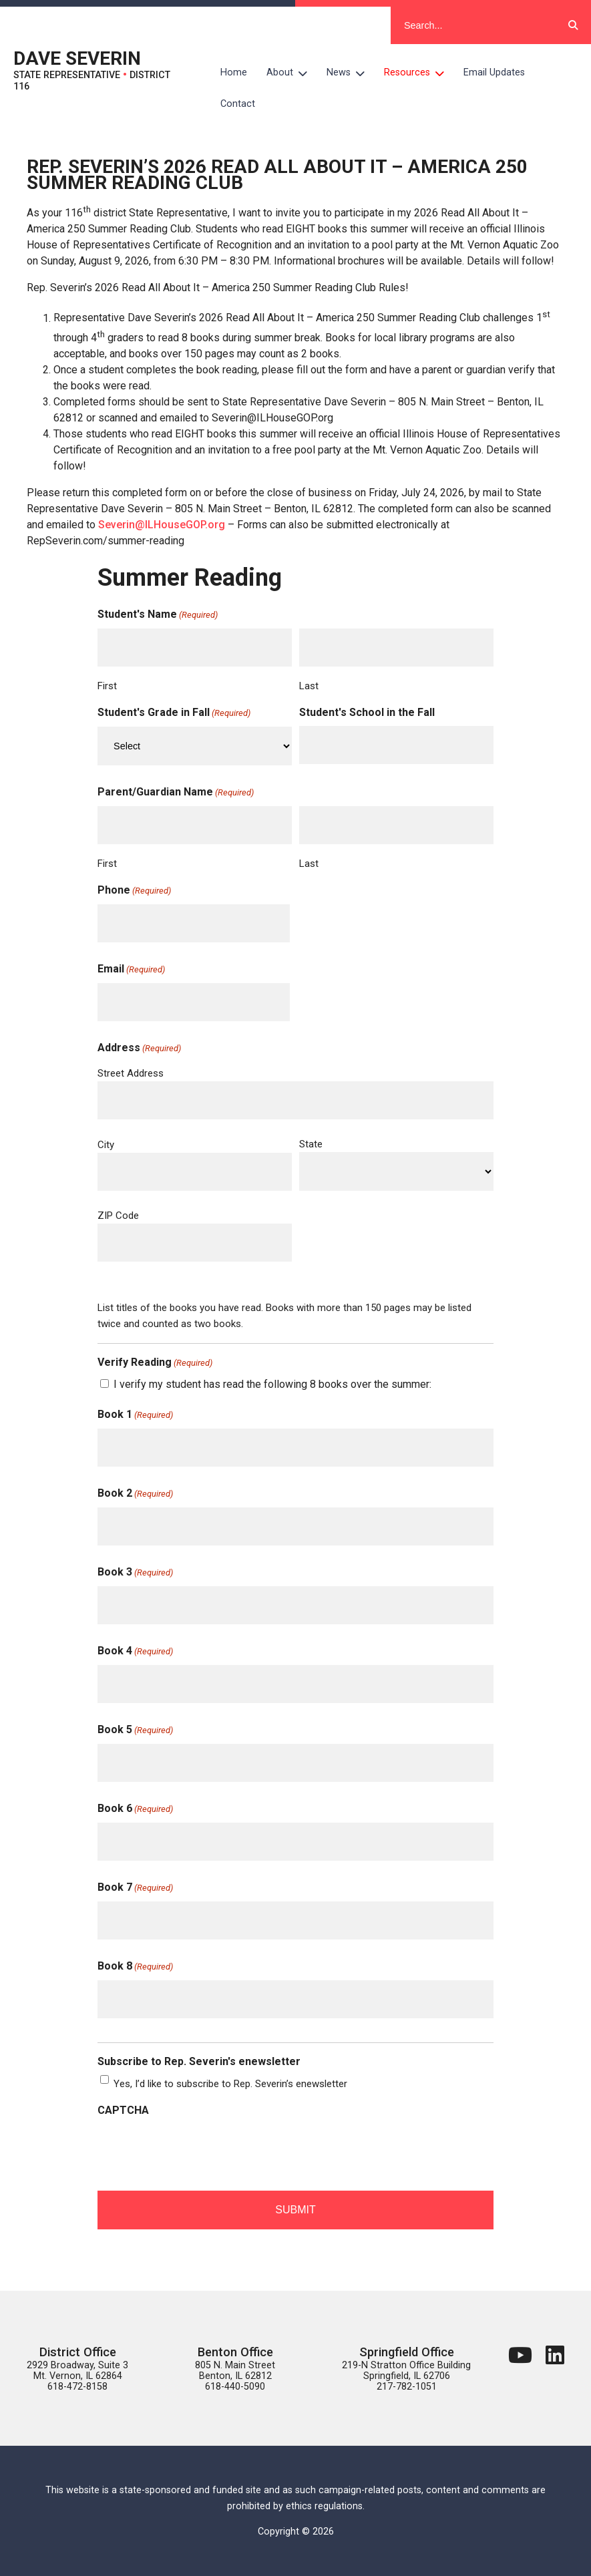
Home (233, 72)
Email (131, 970)
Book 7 (135, 1888)
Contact (237, 104)
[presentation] (199, 2150)
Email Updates (494, 72)
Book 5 (135, 1730)
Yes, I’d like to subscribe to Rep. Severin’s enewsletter (230, 2084)
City (105, 1145)
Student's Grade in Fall (173, 713)
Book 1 (135, 1415)
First (107, 686)
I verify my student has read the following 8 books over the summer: (272, 1384)
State (311, 1144)
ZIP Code (118, 1216)
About (291, 72)
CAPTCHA (123, 2110)
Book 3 (135, 1573)
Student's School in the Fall (367, 712)
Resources (419, 72)
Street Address (130, 1073)
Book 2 (135, 1494)
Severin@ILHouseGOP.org (161, 524)
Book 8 (135, 1967)
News (351, 72)
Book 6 (135, 1809)
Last (309, 686)
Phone (134, 891)
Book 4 (135, 1652)
